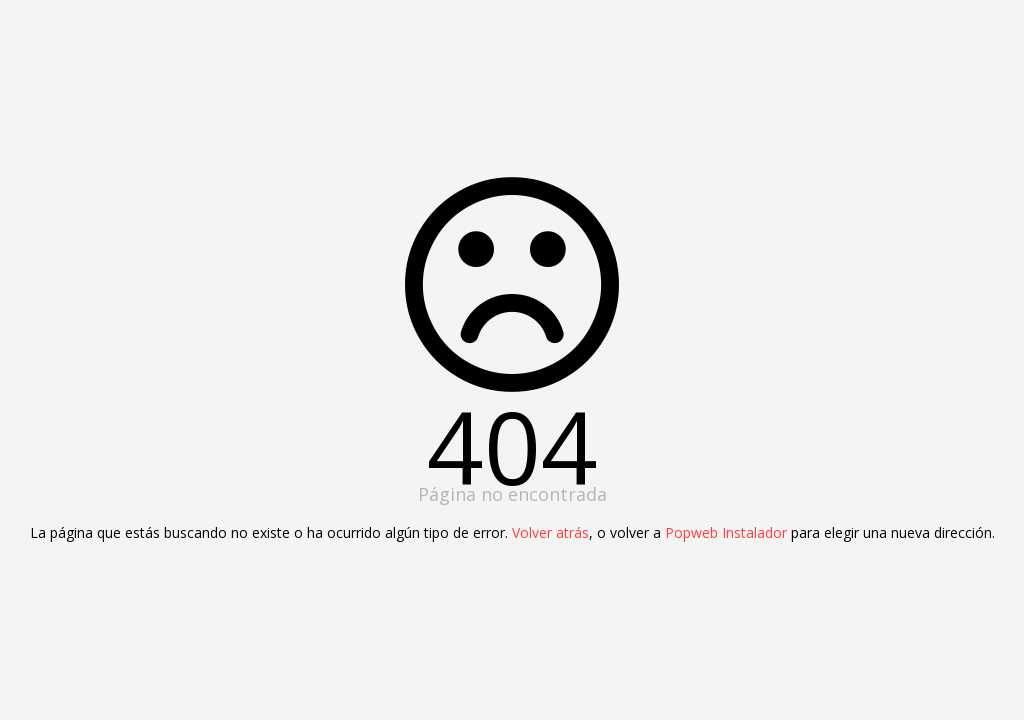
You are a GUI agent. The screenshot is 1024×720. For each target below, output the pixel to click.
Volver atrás (550, 532)
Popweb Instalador (726, 532)
